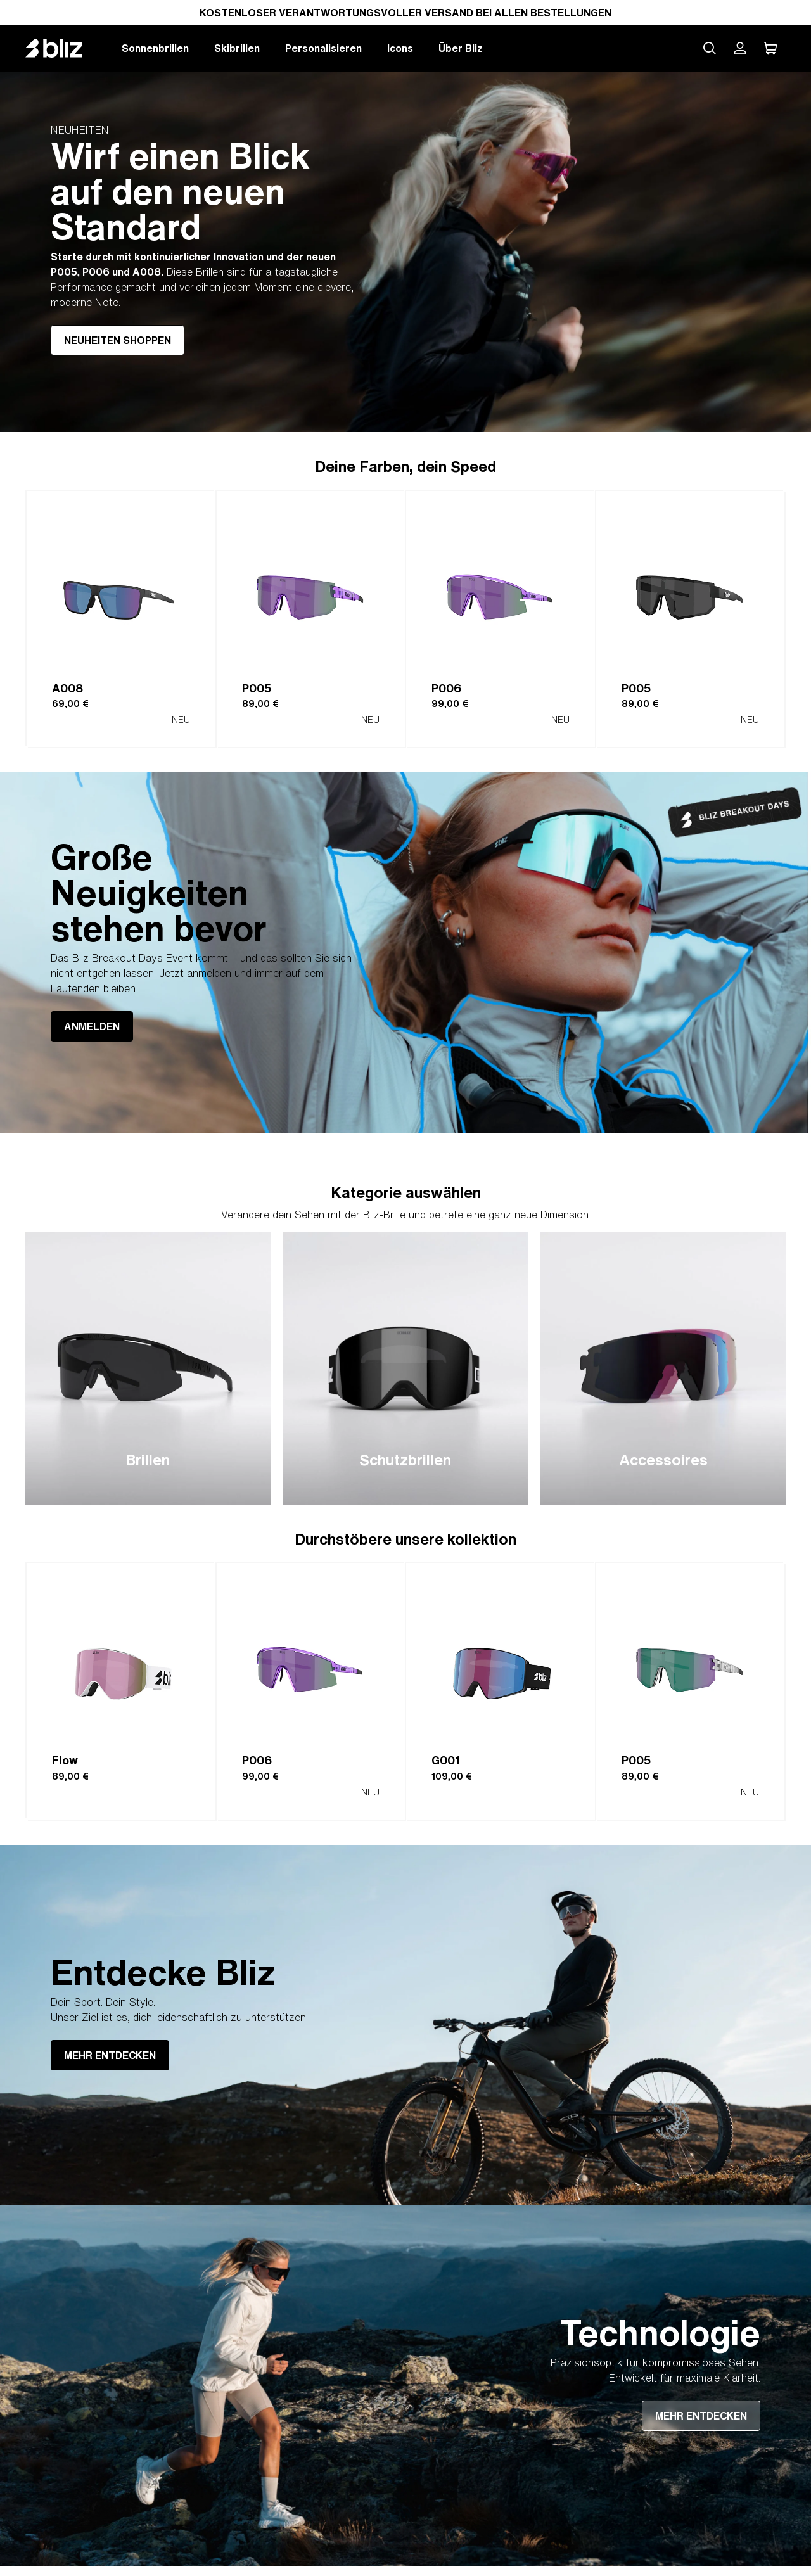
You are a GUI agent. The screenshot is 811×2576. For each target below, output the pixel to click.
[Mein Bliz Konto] (740, 48)
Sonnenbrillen (155, 48)
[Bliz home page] (63, 48)
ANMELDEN (92, 1026)
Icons (400, 48)
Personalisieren (323, 48)
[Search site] (709, 48)
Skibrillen (237, 48)
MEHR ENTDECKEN (110, 2055)
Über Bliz (460, 48)
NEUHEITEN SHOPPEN (117, 340)
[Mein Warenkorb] (770, 48)
